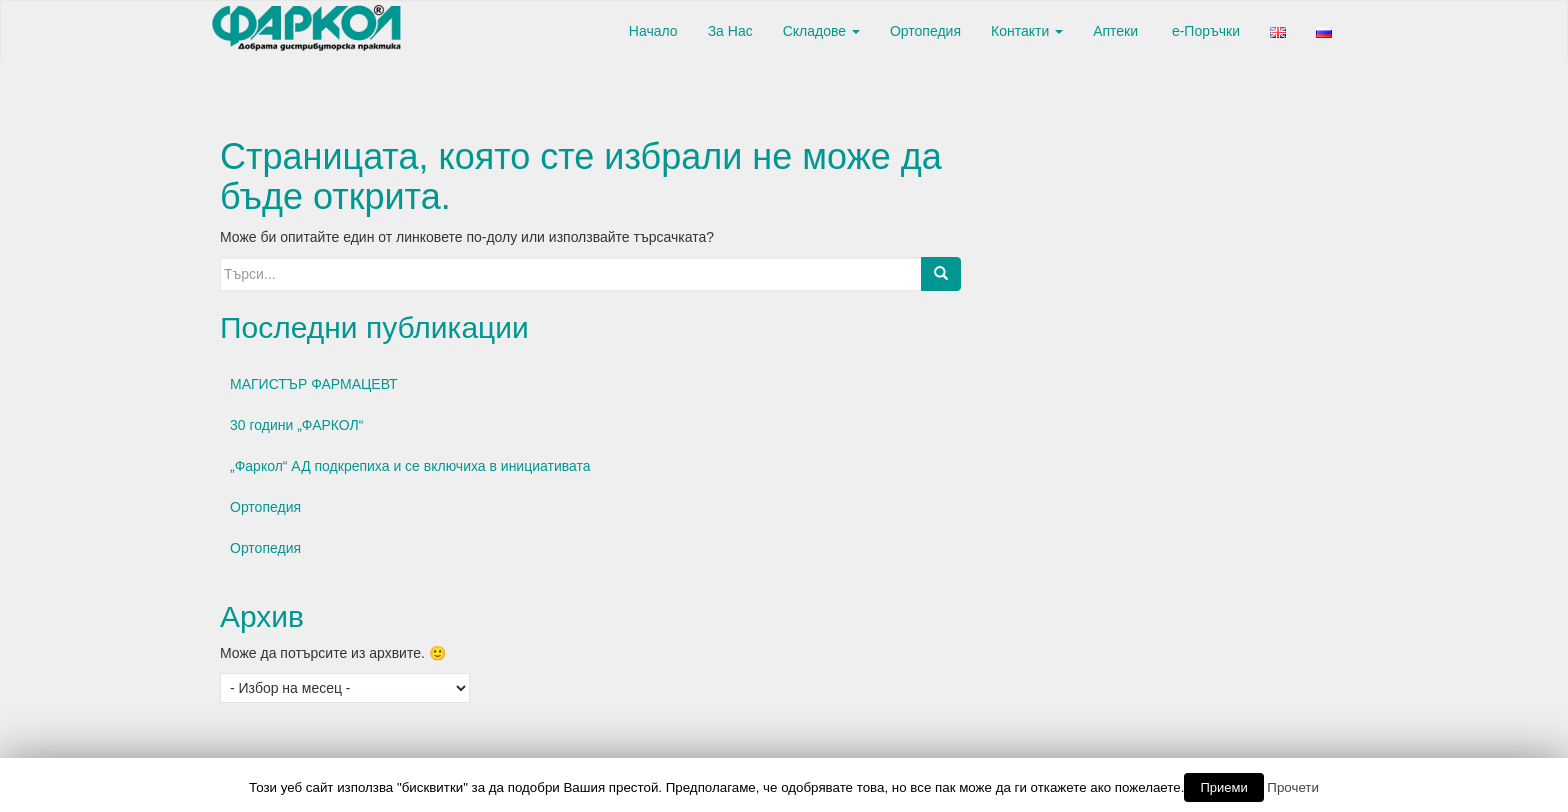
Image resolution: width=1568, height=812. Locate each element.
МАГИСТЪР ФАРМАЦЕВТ (314, 384)
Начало (651, 31)
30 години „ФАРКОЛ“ (296, 425)
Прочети (1293, 787)
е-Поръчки (1204, 31)
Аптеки (1115, 31)
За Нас (730, 31)
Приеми (1223, 787)
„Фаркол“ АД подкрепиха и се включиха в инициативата (410, 466)
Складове (821, 31)
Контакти (1027, 31)
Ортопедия (925, 31)
